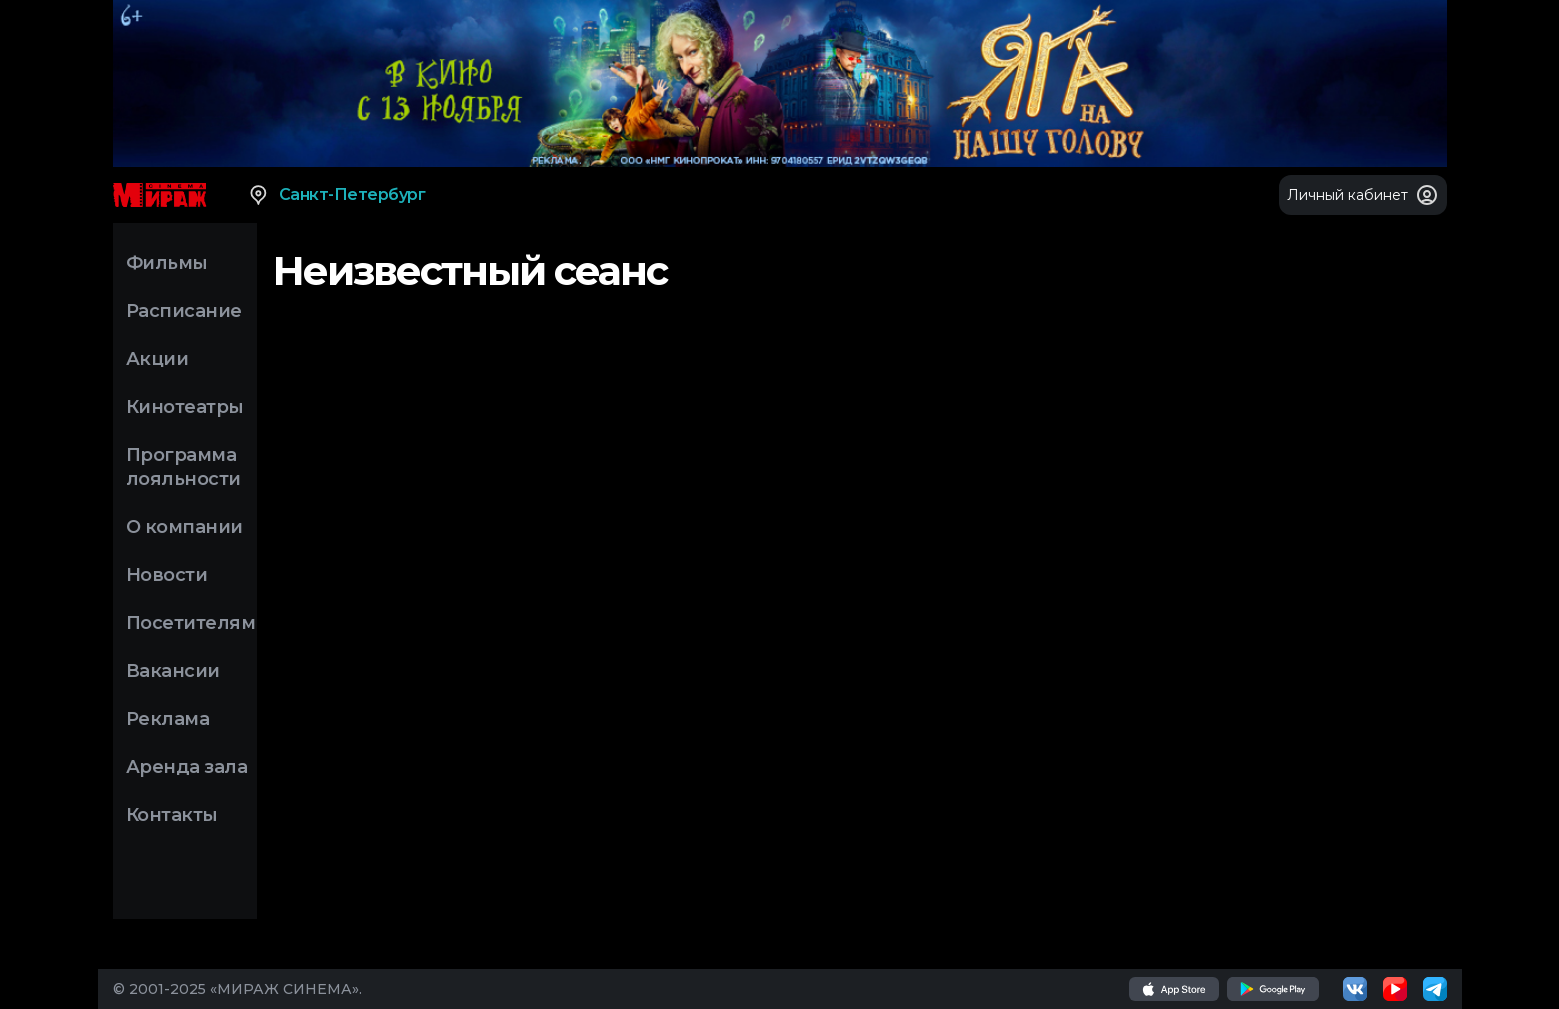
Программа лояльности (183, 467)
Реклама (168, 719)
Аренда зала (187, 767)
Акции (157, 359)
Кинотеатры (185, 407)
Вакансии (173, 671)
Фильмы (167, 263)
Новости (167, 575)
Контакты (172, 815)
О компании (184, 527)
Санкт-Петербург (336, 195)
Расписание (184, 311)
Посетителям (191, 623)
